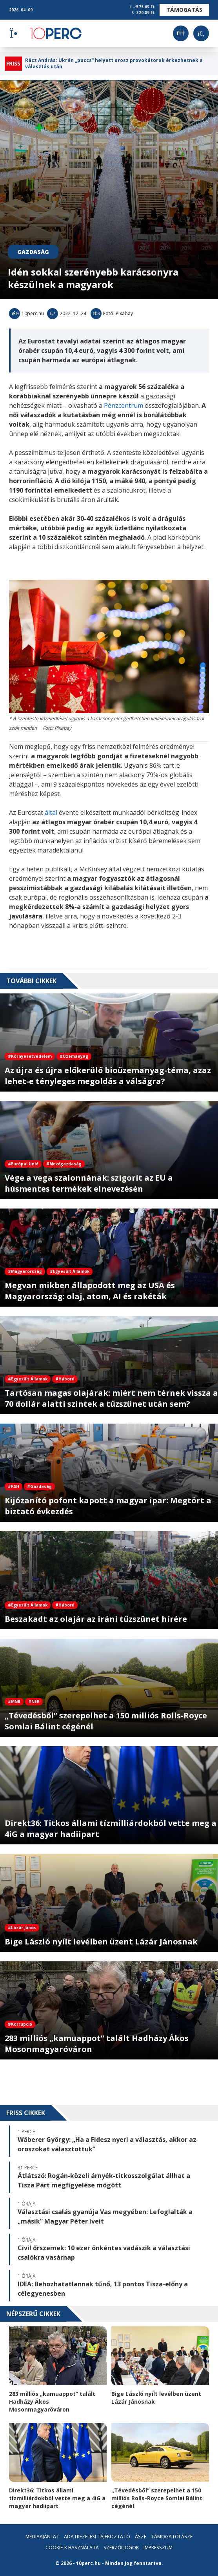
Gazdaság (33, 252)
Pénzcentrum (123, 405)
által (51, 812)
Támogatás (184, 9)
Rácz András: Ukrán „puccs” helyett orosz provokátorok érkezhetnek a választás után (114, 63)
